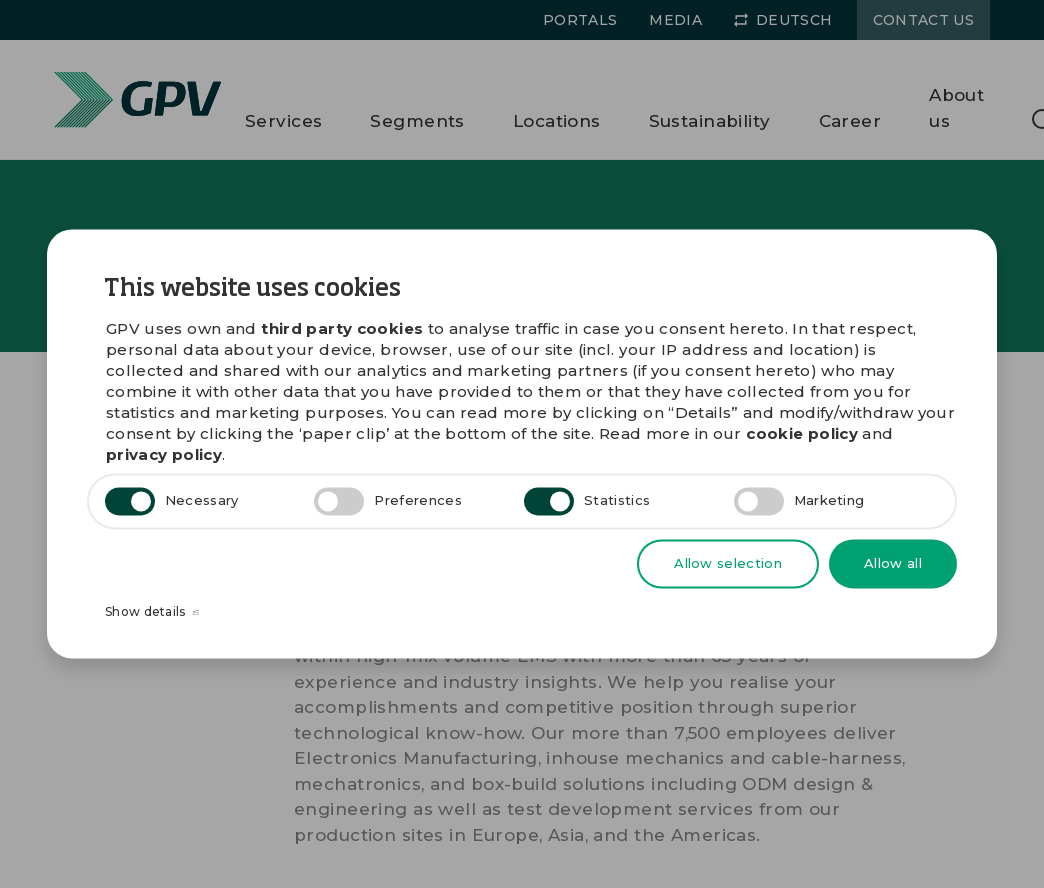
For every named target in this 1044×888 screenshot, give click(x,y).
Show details (152, 613)
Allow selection (728, 563)
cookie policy (802, 434)
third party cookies (342, 329)
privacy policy (164, 455)
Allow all (893, 563)
